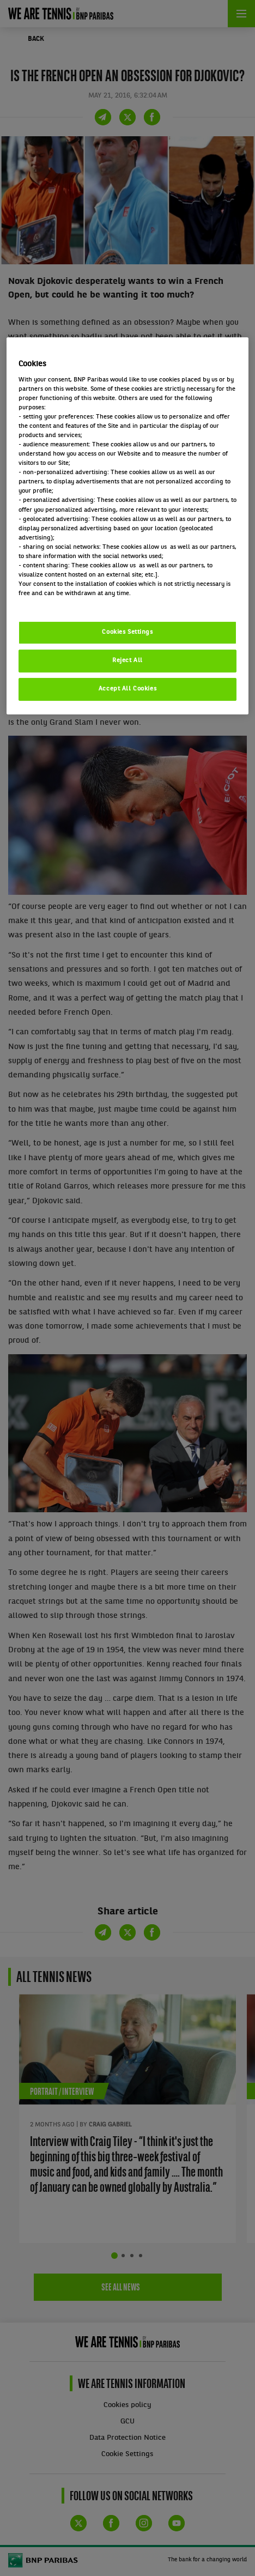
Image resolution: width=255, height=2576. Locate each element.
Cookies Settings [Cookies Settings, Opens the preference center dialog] (127, 632)
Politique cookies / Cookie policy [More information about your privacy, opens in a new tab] (66, 602)
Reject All (127, 660)
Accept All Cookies (127, 689)
